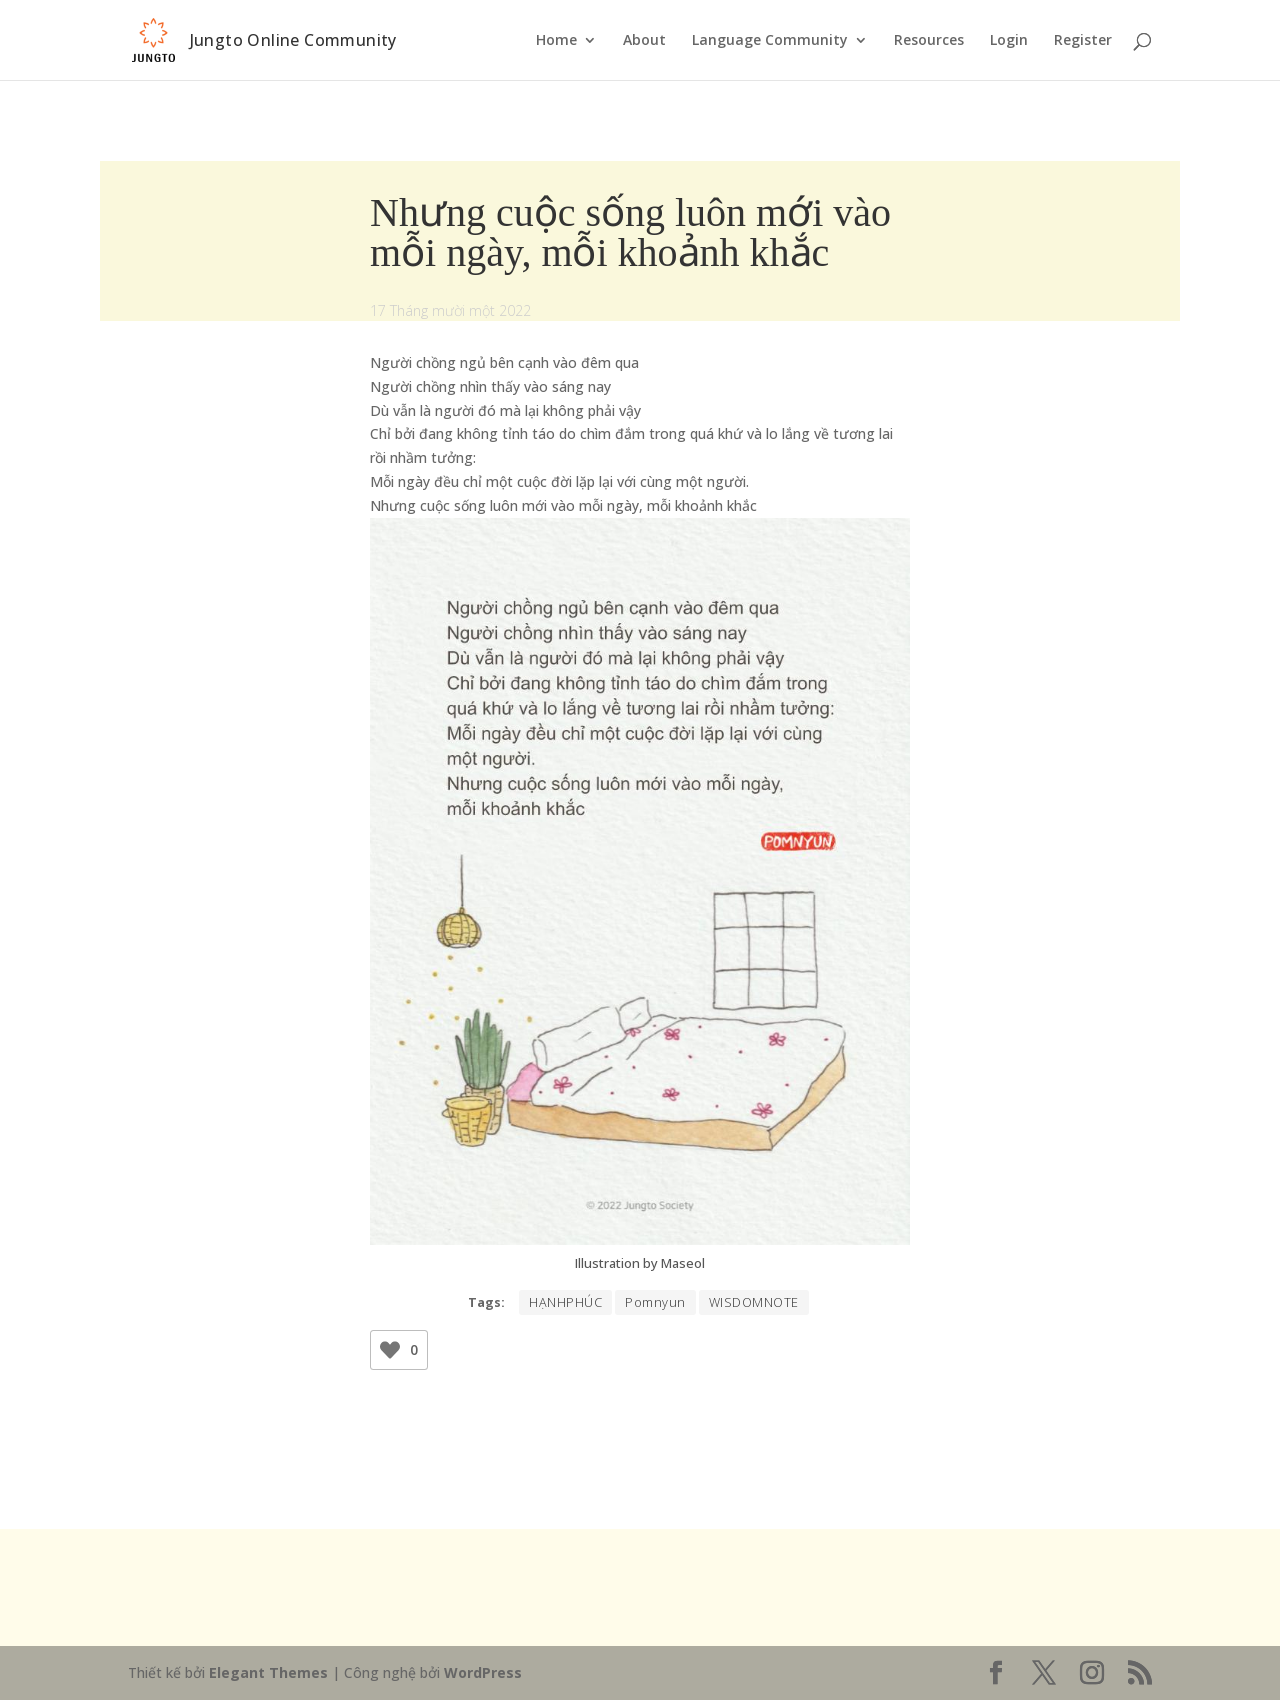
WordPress (483, 1672)
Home (556, 41)
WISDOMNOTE (754, 1302)
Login (1009, 41)
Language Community (770, 41)
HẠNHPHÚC (565, 1302)
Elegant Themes (268, 1672)
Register (1083, 41)
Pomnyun (655, 1302)
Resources (929, 41)
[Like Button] (390, 1350)
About (644, 41)
